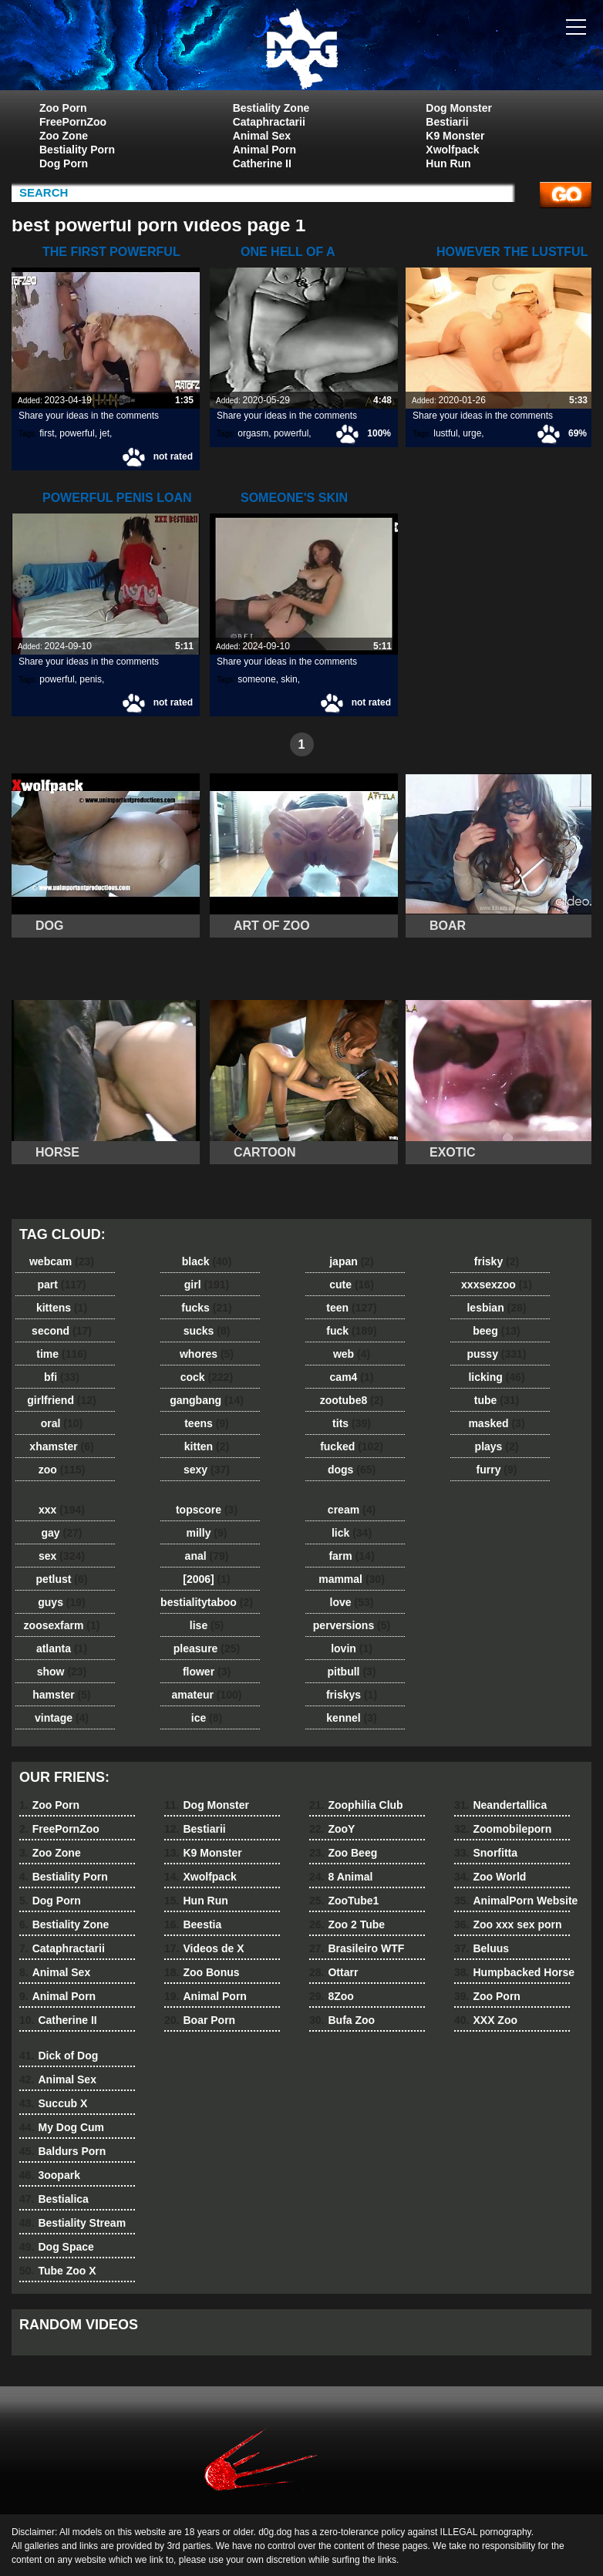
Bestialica (54, 2199)
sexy (207, 1469)
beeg (496, 1331)
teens (206, 1423)
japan (351, 1261)
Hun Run (448, 163)
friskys (351, 1695)
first (46, 433)
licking (496, 1377)
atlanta (61, 1648)
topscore (206, 1510)
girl (206, 1284)
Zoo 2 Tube (347, 1924)
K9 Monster (455, 136)
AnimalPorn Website (516, 1900)
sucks (207, 1331)
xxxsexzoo (496, 1284)
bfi (61, 1377)
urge (472, 433)
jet (104, 433)
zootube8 (351, 1400)
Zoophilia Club (356, 1805)
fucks (206, 1307)
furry (497, 1469)
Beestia (192, 1924)
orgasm (252, 433)
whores (207, 1354)
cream (352, 1510)
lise (207, 1625)
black (207, 1261)
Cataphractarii (269, 122)
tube (496, 1400)
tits (351, 1423)
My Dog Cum (61, 2127)
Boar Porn (199, 2020)
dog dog (301, 48)
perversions (351, 1625)
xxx (62, 1510)
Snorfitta (485, 1853)
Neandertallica (500, 1805)
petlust (62, 1579)
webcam (61, 1261)
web (351, 1354)
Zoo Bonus (202, 1972)
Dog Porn (63, 163)
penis (90, 679)
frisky (496, 1261)
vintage (62, 1718)
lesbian (496, 1307)
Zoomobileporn (502, 1829)
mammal (351, 1579)
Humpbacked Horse (514, 1972)
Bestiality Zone (271, 108)
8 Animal (340, 1877)
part (61, 1284)
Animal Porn (264, 149)
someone (256, 679)
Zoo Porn (62, 108)
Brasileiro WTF (356, 1948)
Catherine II (262, 163)
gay (62, 1533)
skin (289, 679)
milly (207, 1533)
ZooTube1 (344, 1900)
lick (352, 1533)
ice (206, 1718)
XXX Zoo (485, 2020)
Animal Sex (262, 136)
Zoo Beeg (343, 1853)
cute (351, 1284)
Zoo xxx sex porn (508, 1924)
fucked (351, 1446)
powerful (76, 433)
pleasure (206, 1648)
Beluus (481, 1948)
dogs (352, 1469)
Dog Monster (459, 108)
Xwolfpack (452, 149)
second (62, 1331)
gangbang (207, 1400)
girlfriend (61, 1400)
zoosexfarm (62, 1625)
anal (207, 1556)
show (62, 1671)
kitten (206, 1446)
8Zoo (331, 1996)
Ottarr (333, 1972)
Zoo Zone (63, 136)
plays (497, 1446)
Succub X (53, 2103)
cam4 (352, 1377)
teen (351, 1307)
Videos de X (204, 1948)
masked (496, 1423)
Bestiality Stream (72, 2223)
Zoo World (490, 1877)
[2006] (206, 1579)
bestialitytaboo (206, 1602)
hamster (61, 1695)
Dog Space (56, 2247)
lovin (351, 1648)
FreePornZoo (72, 122)
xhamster (61, 1446)
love (352, 1602)
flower (207, 1671)
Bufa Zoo (342, 2020)
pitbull (351, 1671)
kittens (61, 1307)
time (61, 1354)
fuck (351, 1331)
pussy (496, 1354)
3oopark (49, 2175)
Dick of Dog (58, 2055)
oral (62, 1423)
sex (62, 1556)
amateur (206, 1695)
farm (351, 1556)
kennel (351, 1718)
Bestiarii (447, 122)
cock (207, 1377)
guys (61, 1602)
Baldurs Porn (62, 2151)
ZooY (332, 1829)
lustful (445, 433)
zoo (62, 1469)
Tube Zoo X (57, 2271)
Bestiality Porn (77, 149)
